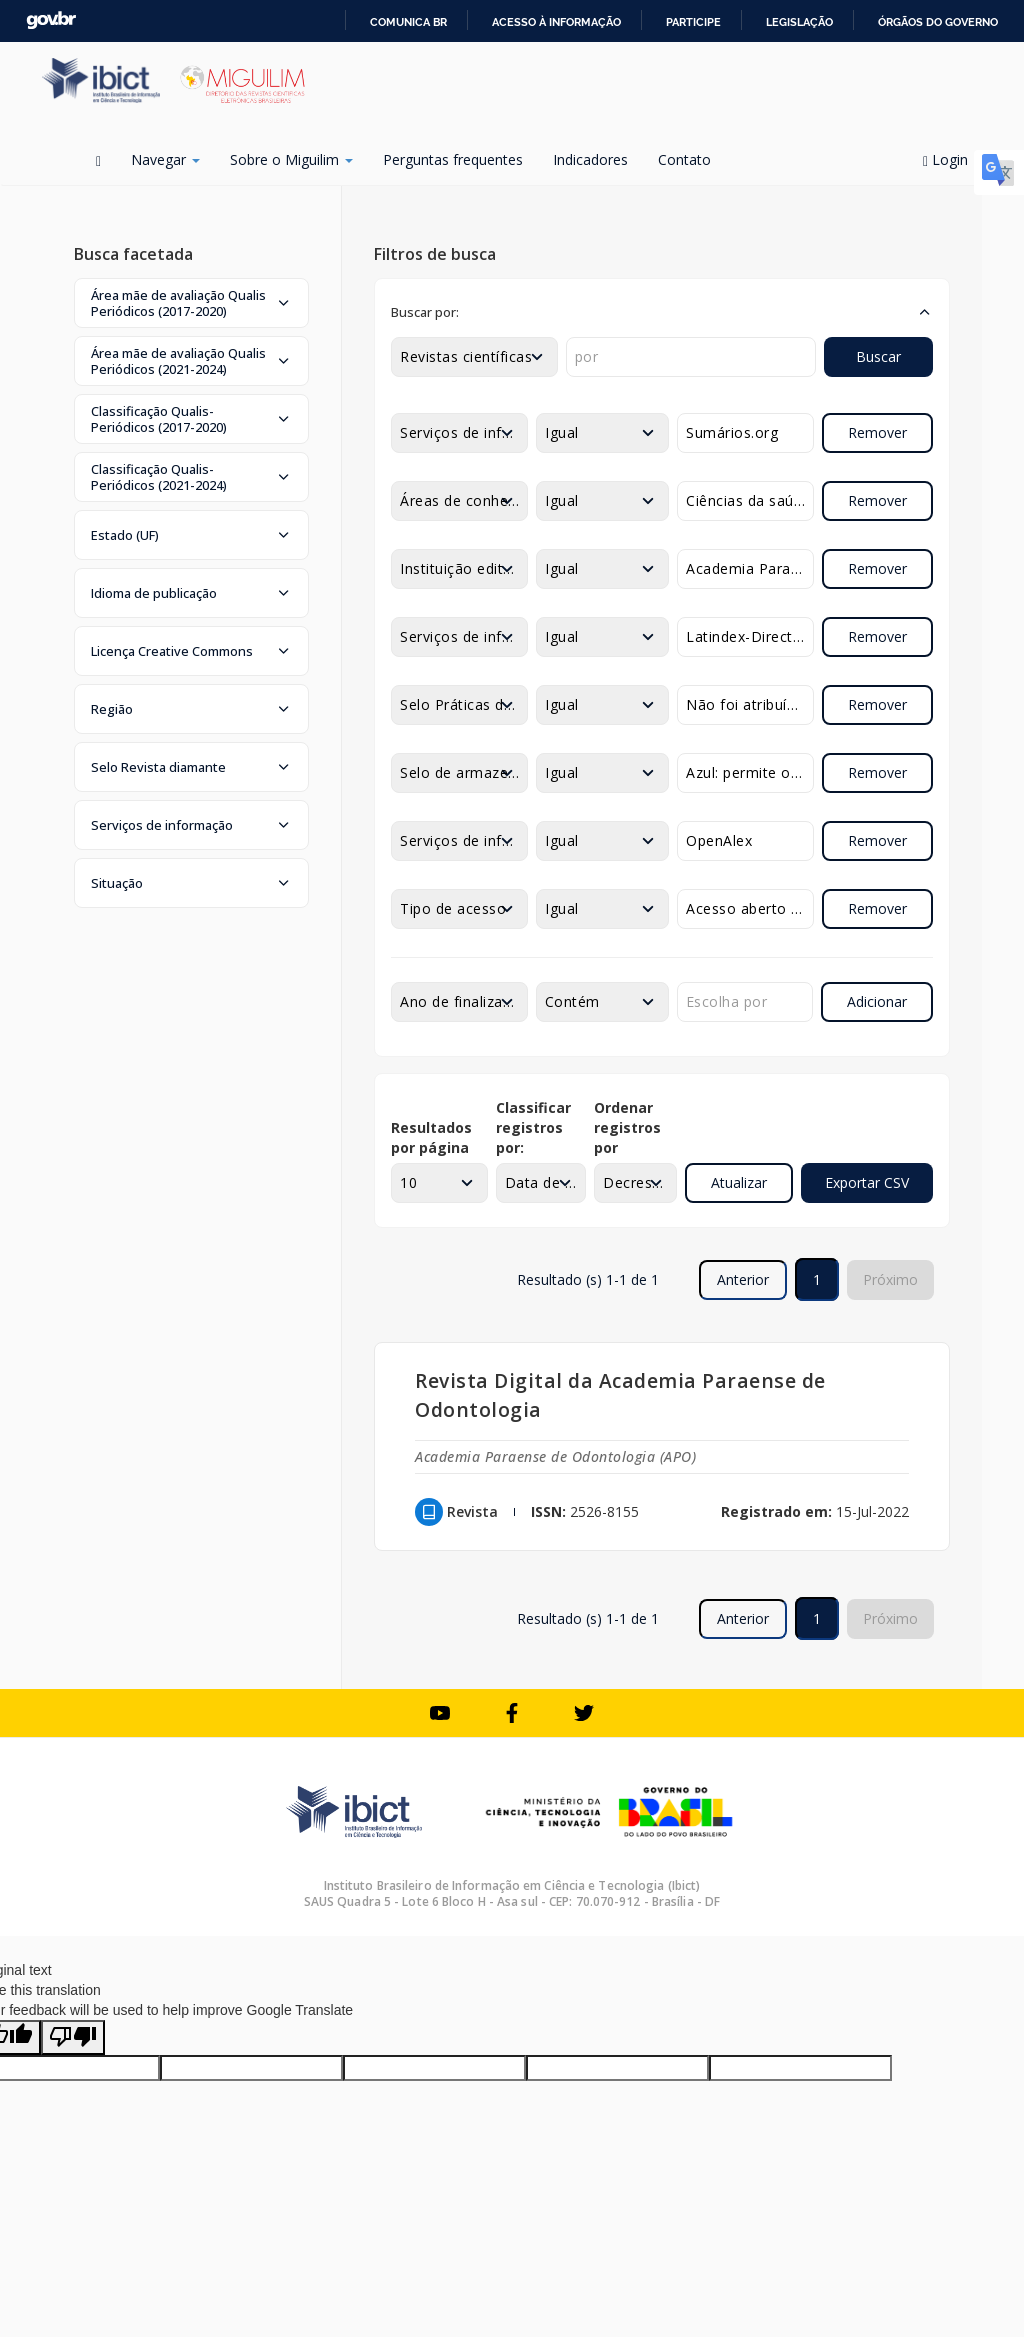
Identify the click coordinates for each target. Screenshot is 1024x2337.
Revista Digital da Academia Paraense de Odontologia (620, 1395)
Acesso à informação (556, 22)
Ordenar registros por (627, 1127)
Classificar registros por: (533, 1127)
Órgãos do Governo (938, 22)
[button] (191, 303)
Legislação (799, 22)
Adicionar (877, 1001)
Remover (877, 432)
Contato (684, 159)
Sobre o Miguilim (291, 159)
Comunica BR (408, 22)
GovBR (51, 20)
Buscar (878, 356)
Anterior (743, 1279)
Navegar (165, 159)
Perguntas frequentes (453, 159)
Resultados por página (431, 1137)
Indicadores (590, 159)
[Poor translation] (73, 2037)
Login (952, 159)
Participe (693, 22)
